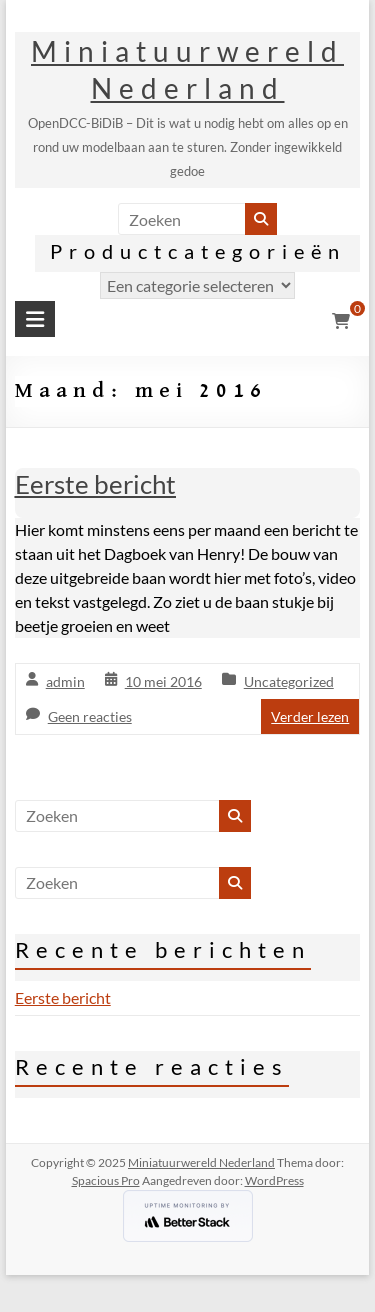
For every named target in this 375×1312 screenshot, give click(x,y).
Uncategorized (289, 681)
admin (65, 681)
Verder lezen (310, 716)
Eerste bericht (95, 484)
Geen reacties (90, 716)
